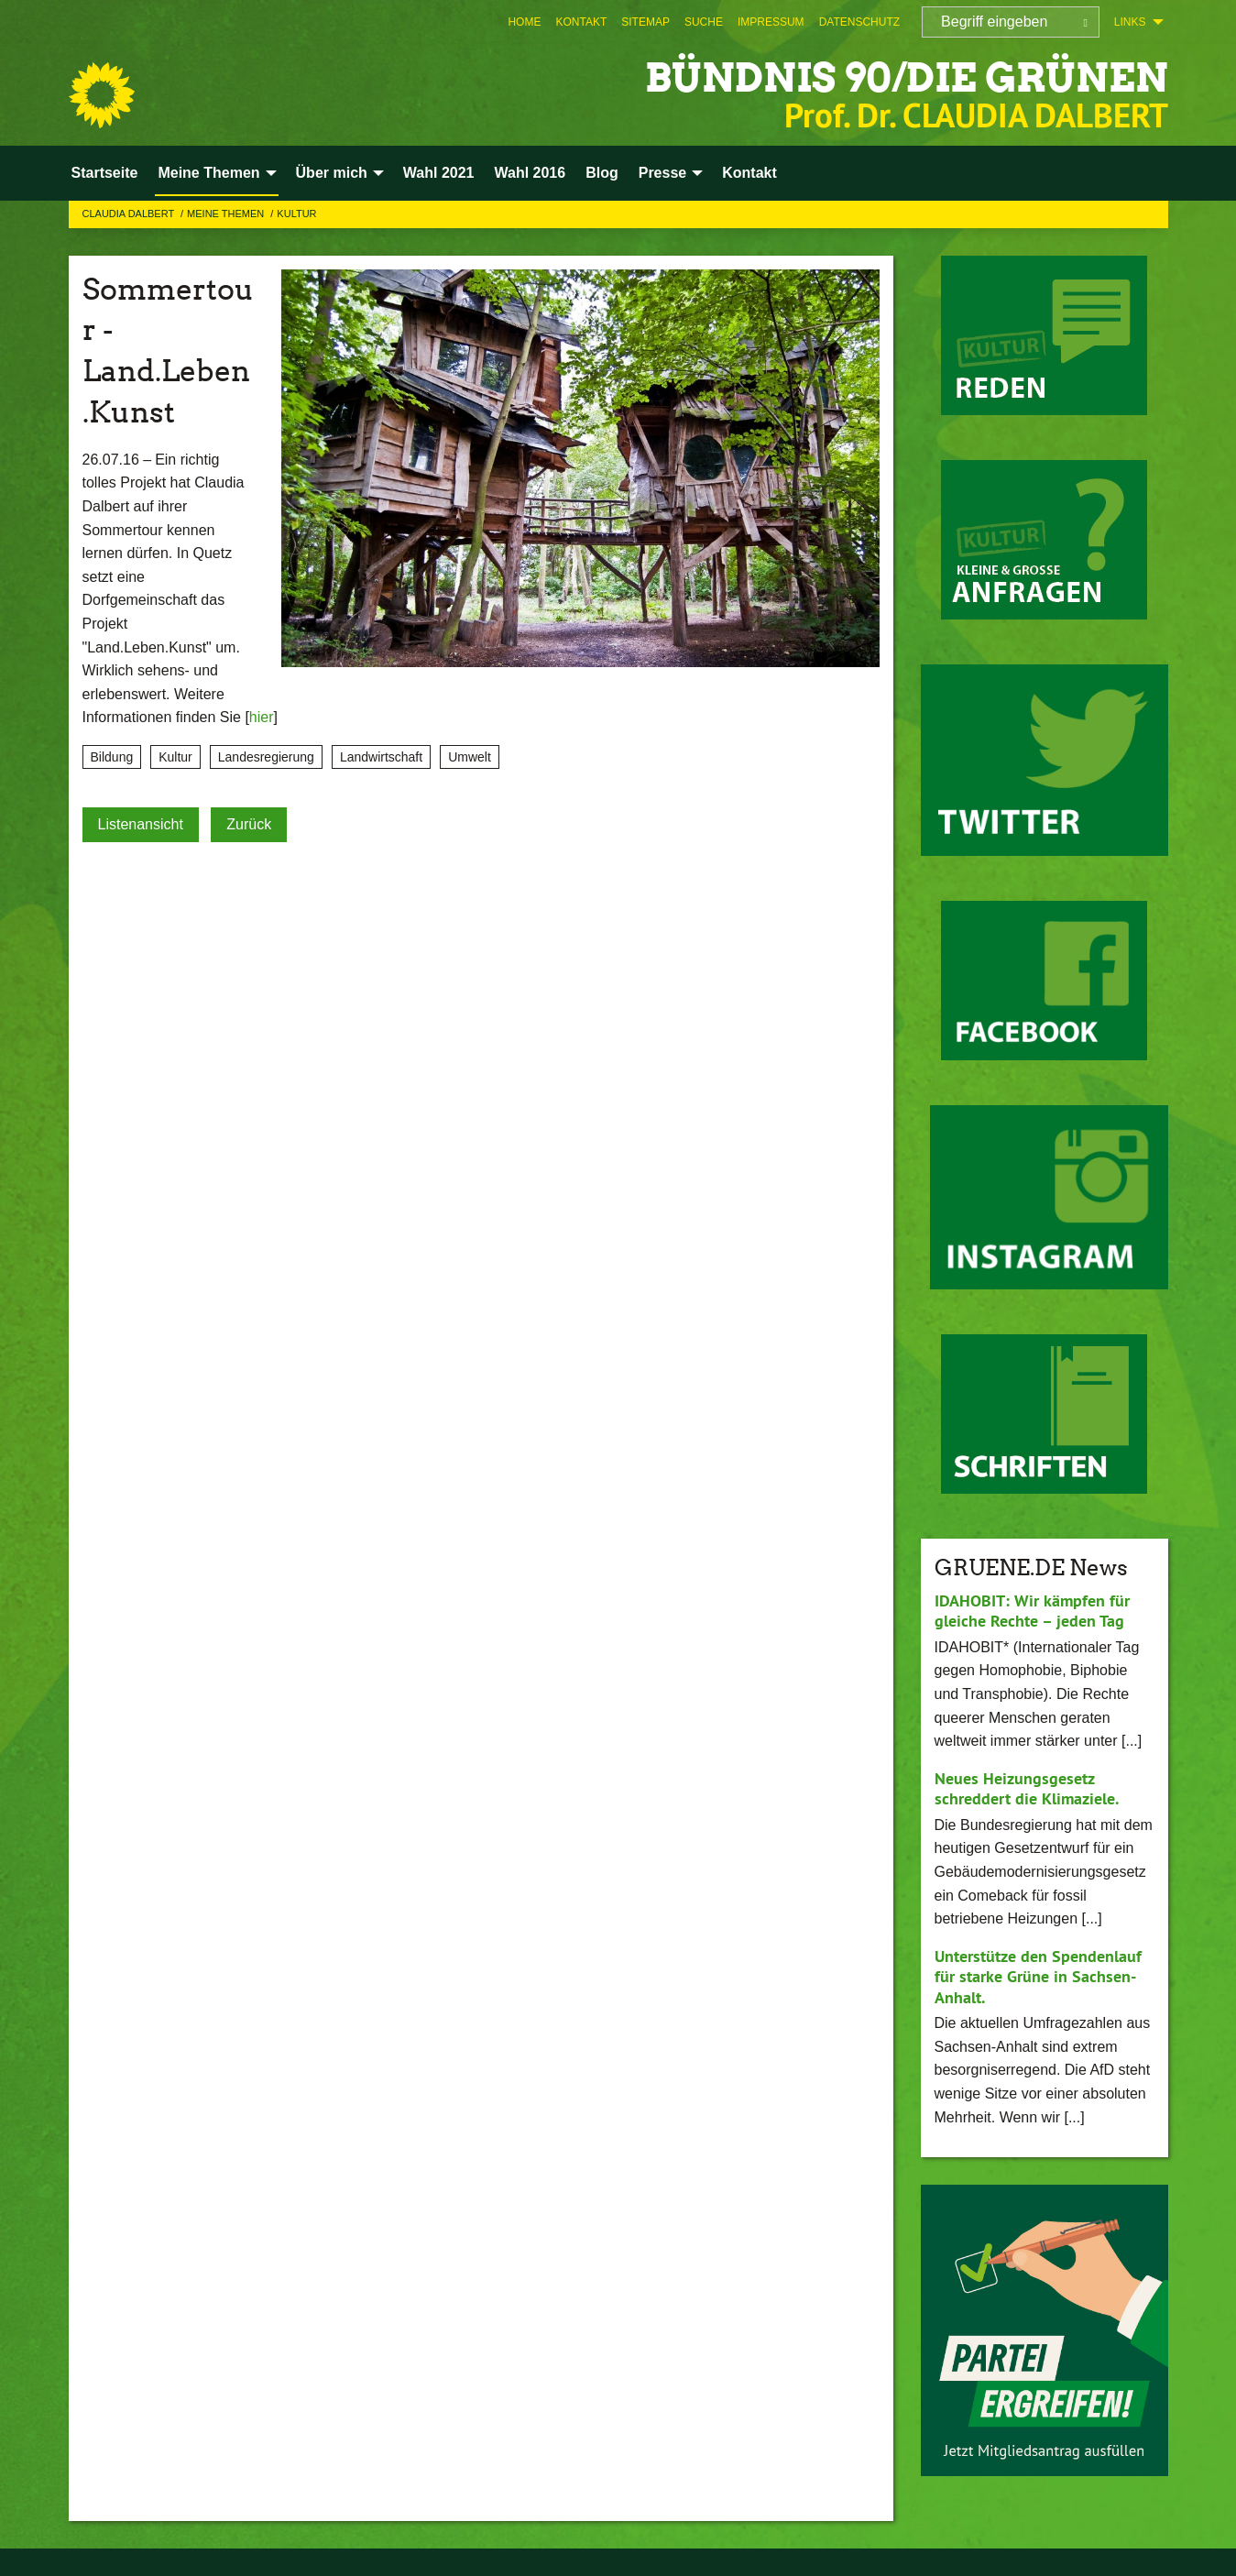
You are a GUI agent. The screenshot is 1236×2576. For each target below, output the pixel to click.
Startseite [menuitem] (104, 173)
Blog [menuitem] (601, 173)
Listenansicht (140, 824)
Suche (703, 22)
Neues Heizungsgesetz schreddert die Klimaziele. (1027, 1789)
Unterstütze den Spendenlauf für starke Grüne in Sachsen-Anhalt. (1038, 1977)
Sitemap (645, 22)
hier (261, 717)
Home (524, 22)
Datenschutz (859, 22)
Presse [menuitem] (663, 173)
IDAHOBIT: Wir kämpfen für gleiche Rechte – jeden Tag (1032, 1611)
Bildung (112, 757)
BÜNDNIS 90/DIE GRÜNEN (901, 77)
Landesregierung (266, 757)
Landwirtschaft (381, 757)
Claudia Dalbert (130, 213)
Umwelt (469, 757)
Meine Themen (227, 213)
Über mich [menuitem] (331, 173)
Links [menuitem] (1130, 22)
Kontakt (581, 22)
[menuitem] (524, 22)
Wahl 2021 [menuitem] (439, 173)
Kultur (296, 213)
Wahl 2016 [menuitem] (529, 173)
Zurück (248, 824)
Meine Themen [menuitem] (208, 173)
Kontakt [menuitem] (749, 173)
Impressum (771, 22)
